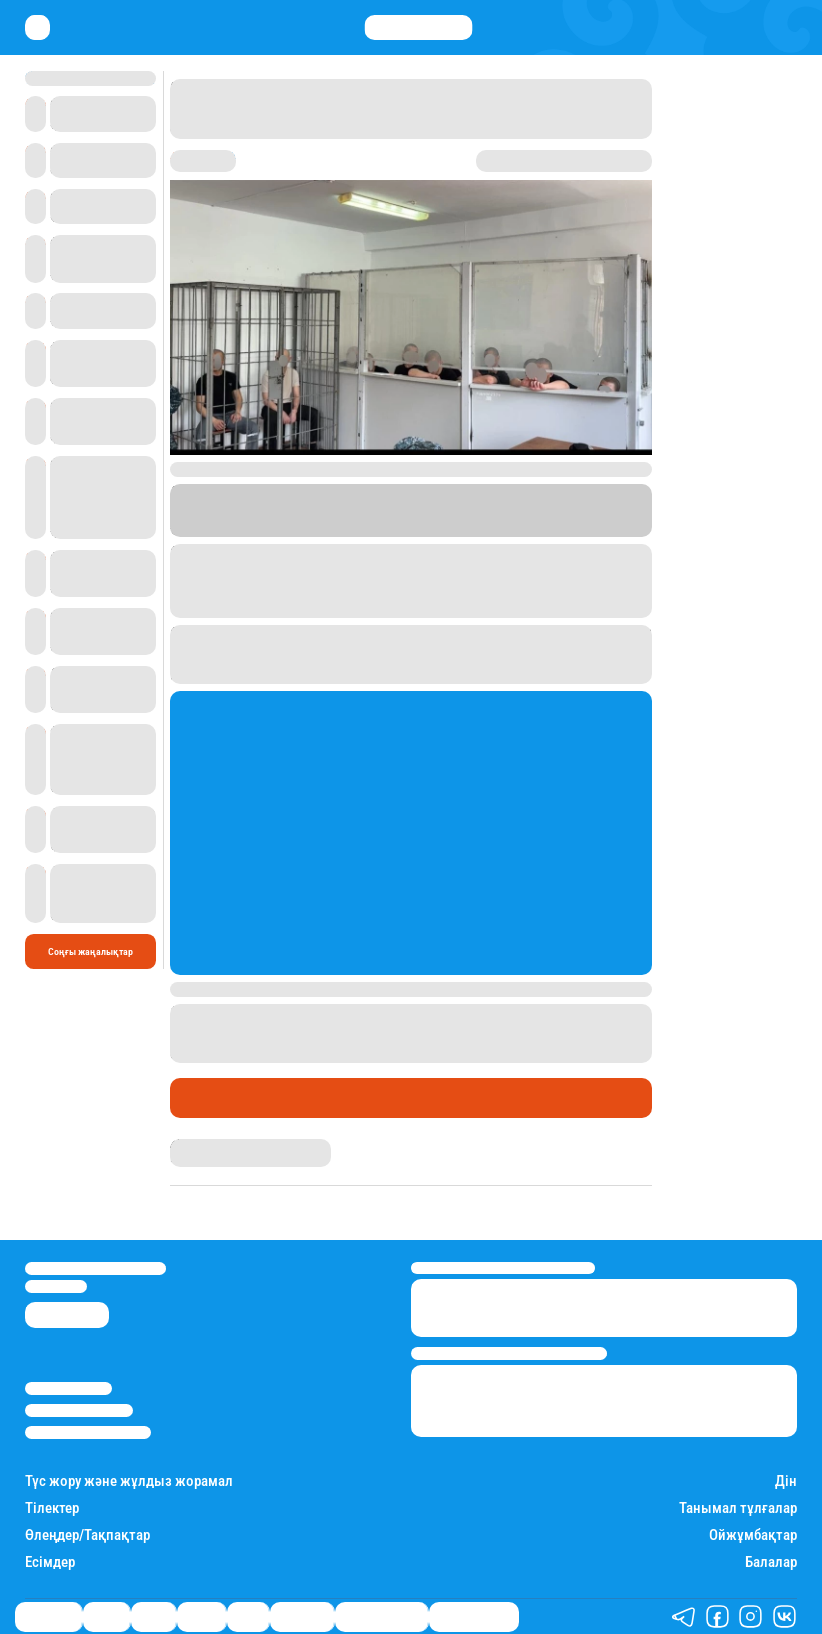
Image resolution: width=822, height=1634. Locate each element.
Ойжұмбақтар (753, 1535)
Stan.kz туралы (68, 1388)
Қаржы (106, 1616)
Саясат (153, 1616)
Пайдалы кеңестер (474, 1616)
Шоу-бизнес (302, 1616)
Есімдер (50, 1562)
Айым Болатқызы (211, 1145)
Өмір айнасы (224, 1097)
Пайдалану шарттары (88, 1432)
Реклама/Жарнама (79, 1410)
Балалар (771, 1562)
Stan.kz (502, 516)
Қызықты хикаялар (381, 1616)
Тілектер (52, 1508)
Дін (786, 1481)
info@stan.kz (56, 1286)
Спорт (248, 1616)
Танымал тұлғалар (738, 1508)
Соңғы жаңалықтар (90, 951)
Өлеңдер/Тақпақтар (87, 1535)
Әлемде (201, 1616)
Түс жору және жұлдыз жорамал (129, 1481)
